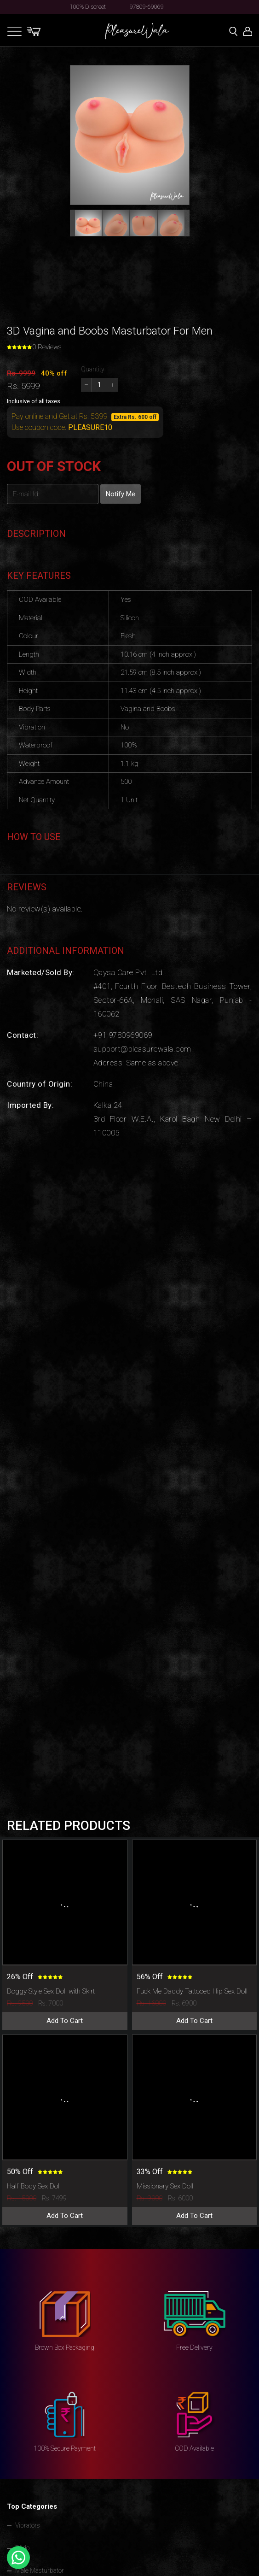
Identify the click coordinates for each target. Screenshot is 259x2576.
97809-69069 (147, 6)
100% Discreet (88, 6)
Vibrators (27, 2525)
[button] (88, 223)
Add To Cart (64, 2021)
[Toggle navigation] (14, 30)
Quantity (92, 369)
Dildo (22, 2548)
